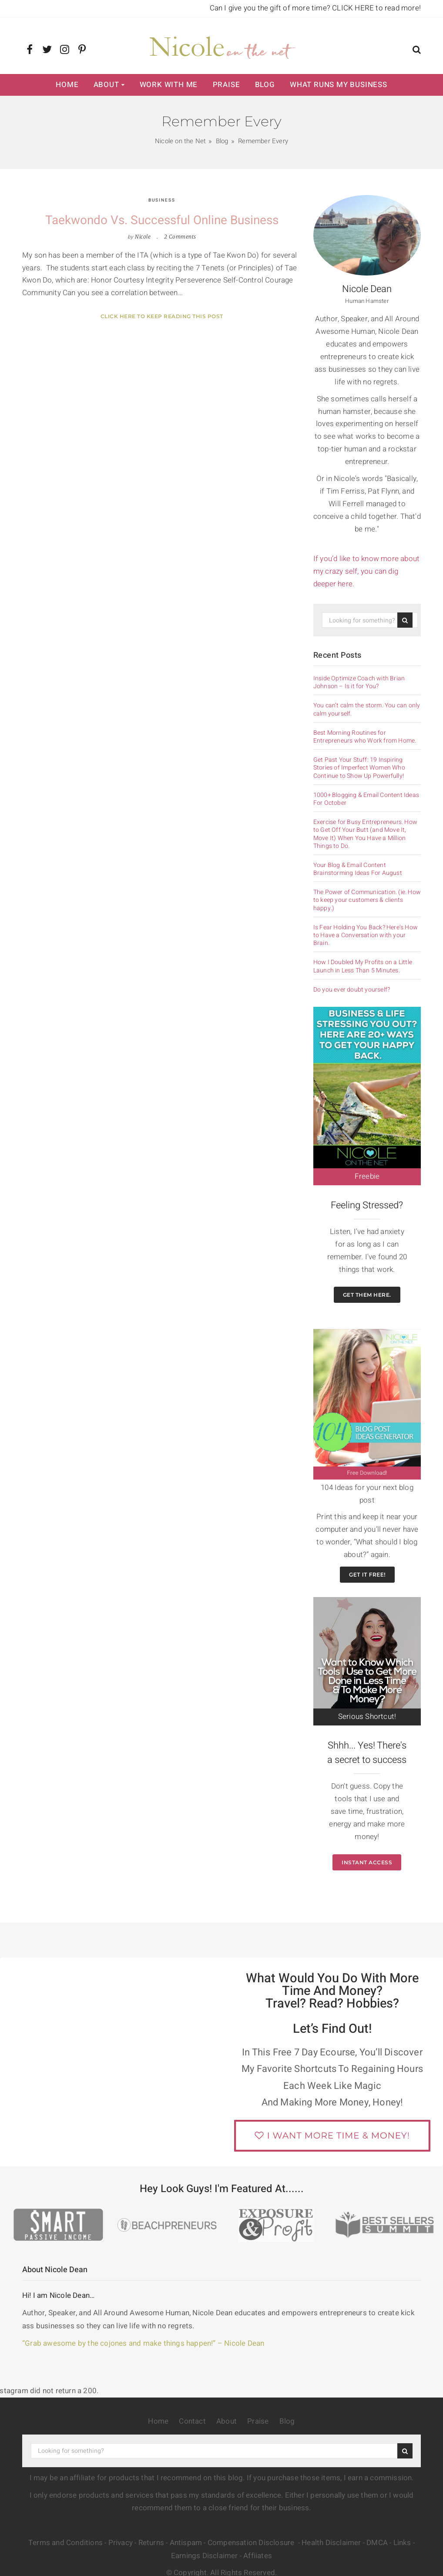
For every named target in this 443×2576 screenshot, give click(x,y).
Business (161, 200)
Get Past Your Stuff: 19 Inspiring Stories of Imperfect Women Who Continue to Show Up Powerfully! (359, 768)
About (106, 84)
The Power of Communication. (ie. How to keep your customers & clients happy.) (367, 900)
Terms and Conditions (65, 2542)
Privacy (120, 2542)
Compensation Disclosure (252, 2542)
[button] (417, 50)
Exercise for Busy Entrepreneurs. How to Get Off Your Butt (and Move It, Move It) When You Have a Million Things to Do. (365, 834)
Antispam (186, 2542)
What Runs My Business (338, 84)
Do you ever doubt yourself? (351, 990)
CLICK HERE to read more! (376, 8)
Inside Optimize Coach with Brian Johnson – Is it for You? (359, 682)
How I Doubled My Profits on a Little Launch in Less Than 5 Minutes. (362, 966)
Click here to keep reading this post (162, 316)
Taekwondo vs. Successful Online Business (162, 220)
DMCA (377, 2542)
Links (402, 2542)
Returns (151, 2542)
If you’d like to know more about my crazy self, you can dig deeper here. (366, 571)
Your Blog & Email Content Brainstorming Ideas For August (357, 869)
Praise (226, 84)
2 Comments (180, 236)
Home (67, 84)
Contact (192, 2421)
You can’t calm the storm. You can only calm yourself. (366, 709)
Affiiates (257, 2555)
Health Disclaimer (331, 2542)
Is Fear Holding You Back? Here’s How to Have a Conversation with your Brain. (365, 936)
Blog (265, 84)
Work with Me (169, 84)
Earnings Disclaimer (204, 2555)
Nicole (143, 236)
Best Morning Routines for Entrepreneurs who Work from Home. (364, 737)
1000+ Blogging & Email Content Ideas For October (366, 799)
